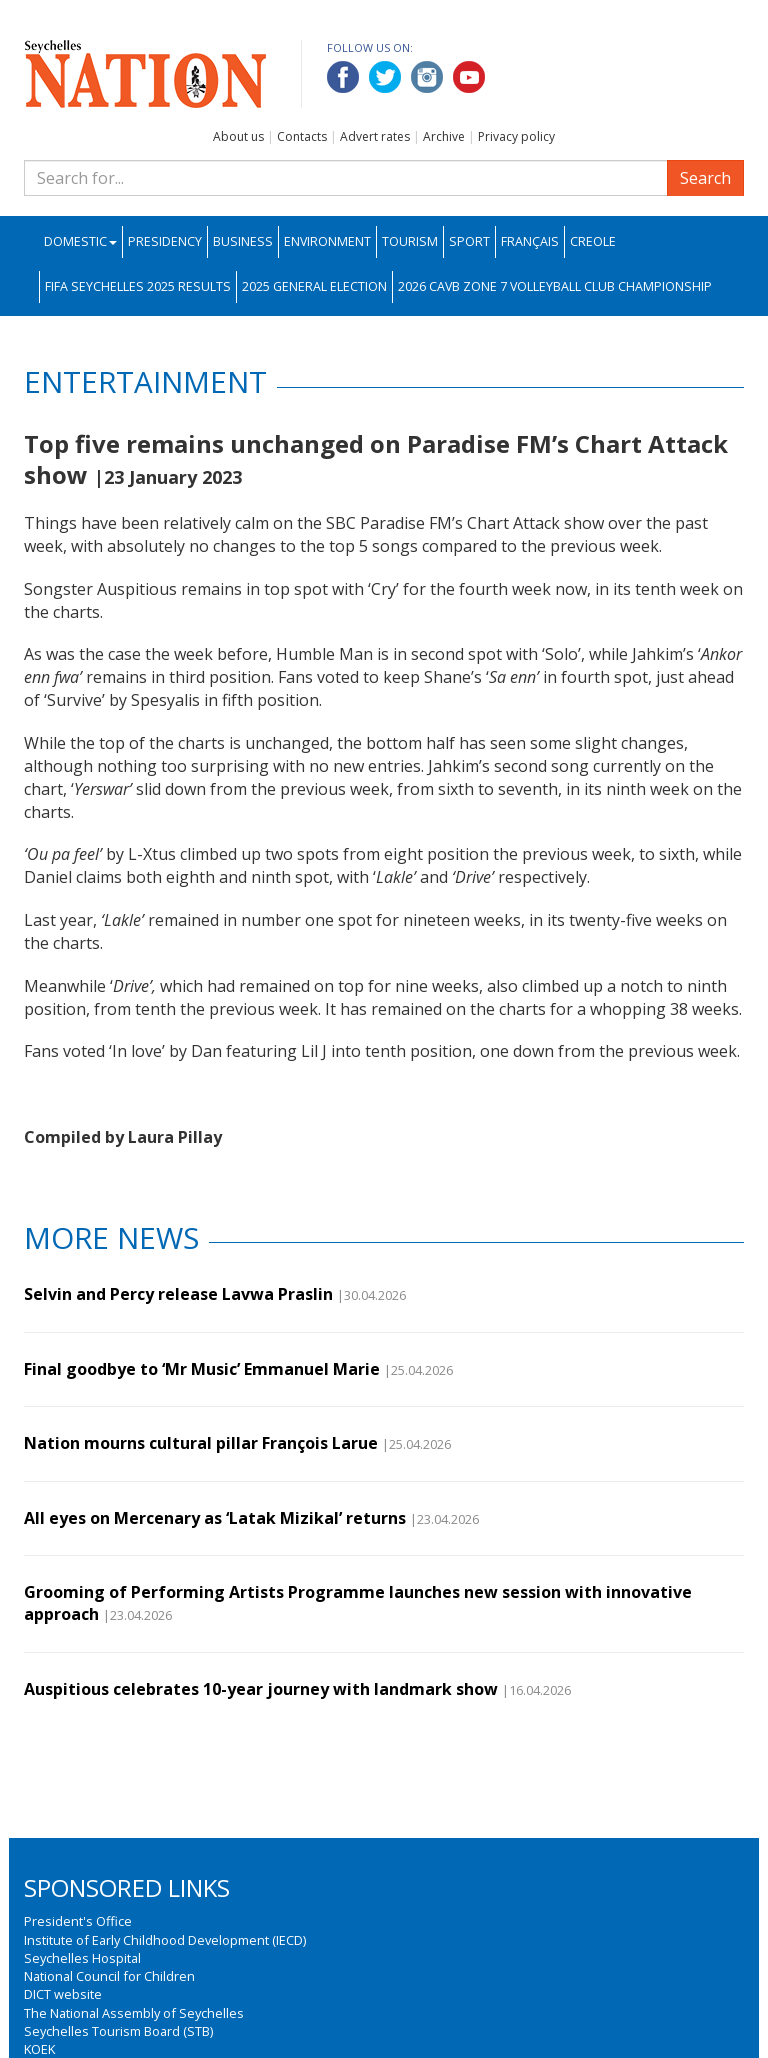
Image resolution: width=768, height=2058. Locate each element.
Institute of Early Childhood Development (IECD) (165, 1940)
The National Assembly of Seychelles (134, 2013)
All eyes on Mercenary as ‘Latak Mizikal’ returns (215, 1518)
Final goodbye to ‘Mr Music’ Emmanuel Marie (202, 1369)
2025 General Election (314, 286)
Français (530, 241)
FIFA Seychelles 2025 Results (138, 286)
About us (238, 136)
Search (705, 178)
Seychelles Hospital (82, 1958)
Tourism (410, 241)
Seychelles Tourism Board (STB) (118, 2031)
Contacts (302, 136)
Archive (444, 136)
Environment (327, 241)
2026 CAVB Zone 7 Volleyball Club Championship (555, 286)
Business (243, 241)
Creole (593, 241)
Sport (469, 241)
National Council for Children (109, 1976)
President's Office (78, 1921)
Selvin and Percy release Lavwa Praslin (178, 1294)
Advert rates (375, 136)
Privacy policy (516, 136)
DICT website (63, 1994)
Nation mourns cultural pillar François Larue (201, 1443)
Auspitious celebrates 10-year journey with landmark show (261, 1689)
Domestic (80, 241)
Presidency (165, 241)
